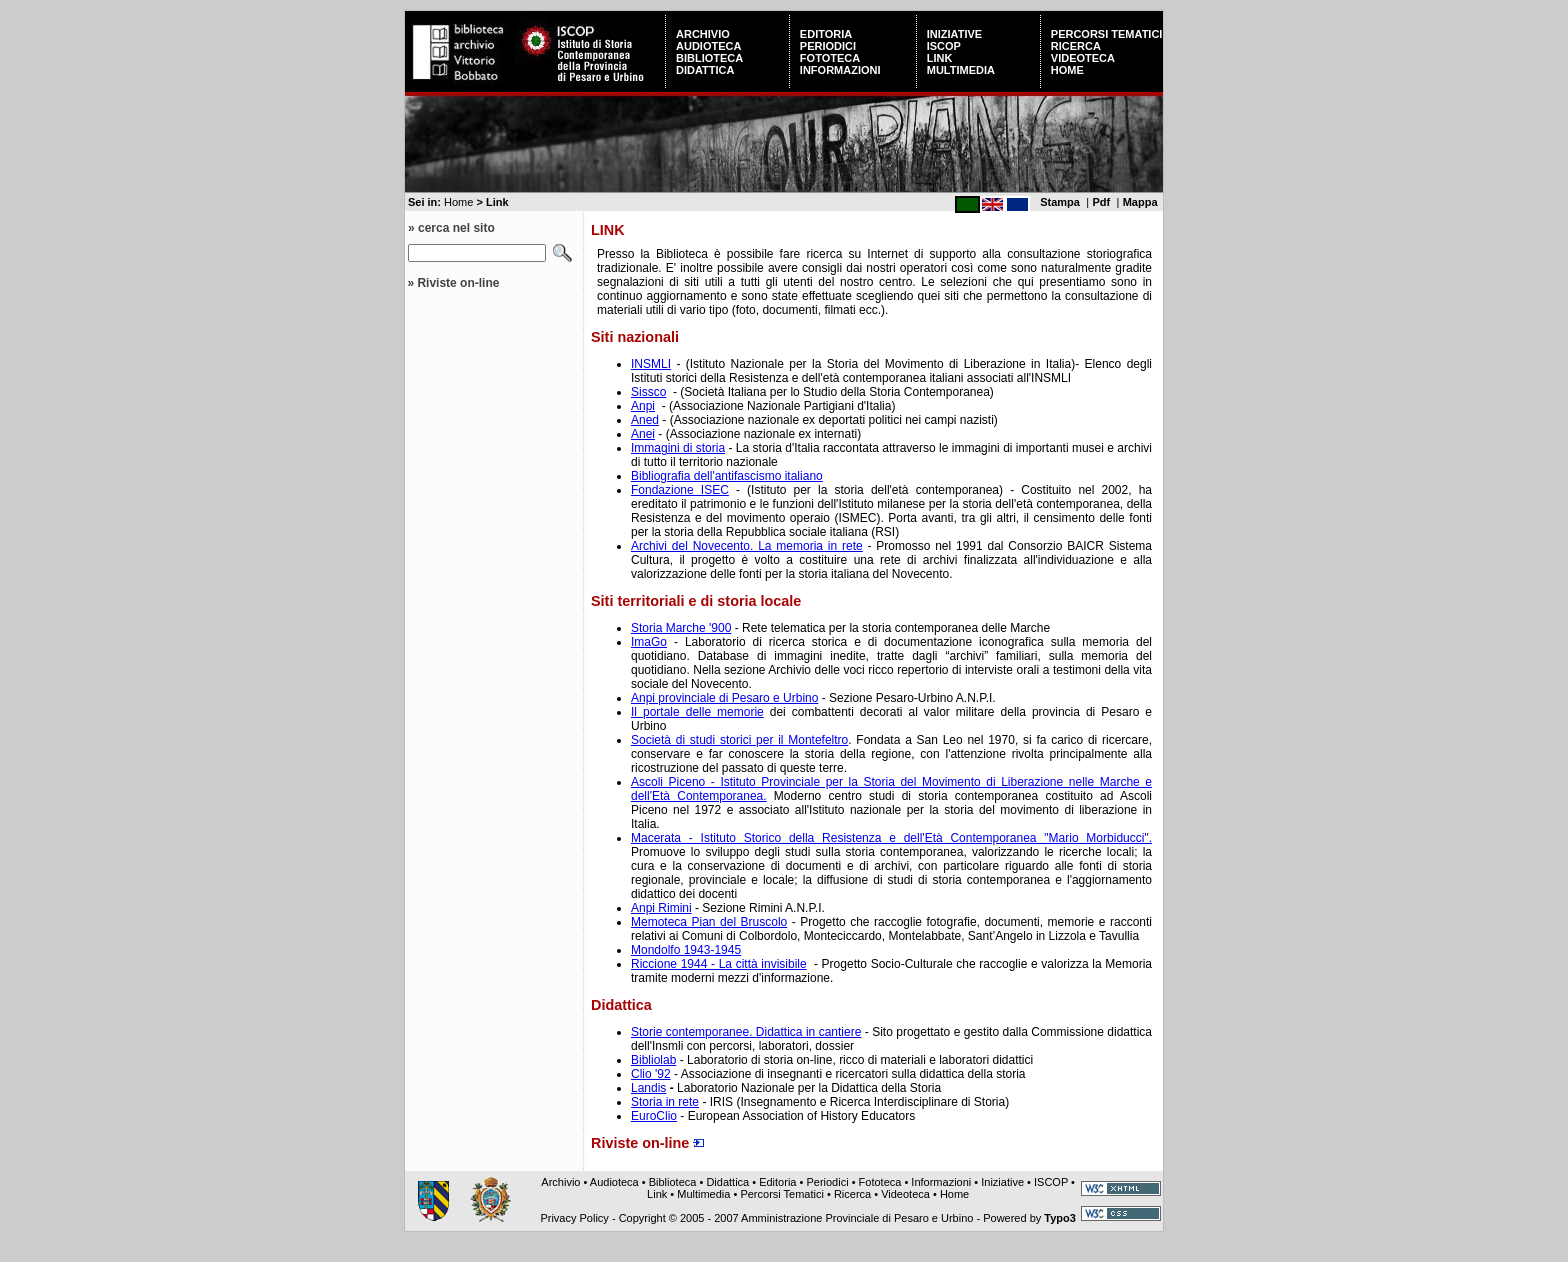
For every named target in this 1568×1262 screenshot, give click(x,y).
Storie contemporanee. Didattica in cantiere (746, 1032)
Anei (643, 434)
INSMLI (651, 364)
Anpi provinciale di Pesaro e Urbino (724, 698)
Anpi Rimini (661, 908)
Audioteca (708, 46)
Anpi (643, 406)
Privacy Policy (574, 1218)
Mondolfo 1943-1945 (686, 950)
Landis (648, 1088)
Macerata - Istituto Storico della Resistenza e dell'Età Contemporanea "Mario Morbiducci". (891, 838)
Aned (645, 420)
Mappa (1140, 202)
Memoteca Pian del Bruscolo (709, 922)
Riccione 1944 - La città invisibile (719, 964)
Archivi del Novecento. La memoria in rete (747, 546)
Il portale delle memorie (697, 712)
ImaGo (649, 642)
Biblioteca (709, 58)
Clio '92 (651, 1074)
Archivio (703, 34)
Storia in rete (665, 1102)
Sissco (648, 392)
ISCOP (944, 46)
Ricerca (1076, 46)
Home (1067, 70)
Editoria (826, 34)
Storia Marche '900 (681, 628)
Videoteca (1083, 58)
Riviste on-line (458, 283)
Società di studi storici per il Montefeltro (739, 740)
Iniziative (954, 34)
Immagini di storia (678, 448)
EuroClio (654, 1116)
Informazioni (840, 70)
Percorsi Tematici (1107, 34)
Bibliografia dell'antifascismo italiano (727, 476)
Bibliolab (653, 1060)
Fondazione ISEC (680, 490)
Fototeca (830, 58)
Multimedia (961, 70)
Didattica (705, 70)
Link (940, 58)
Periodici (828, 46)
